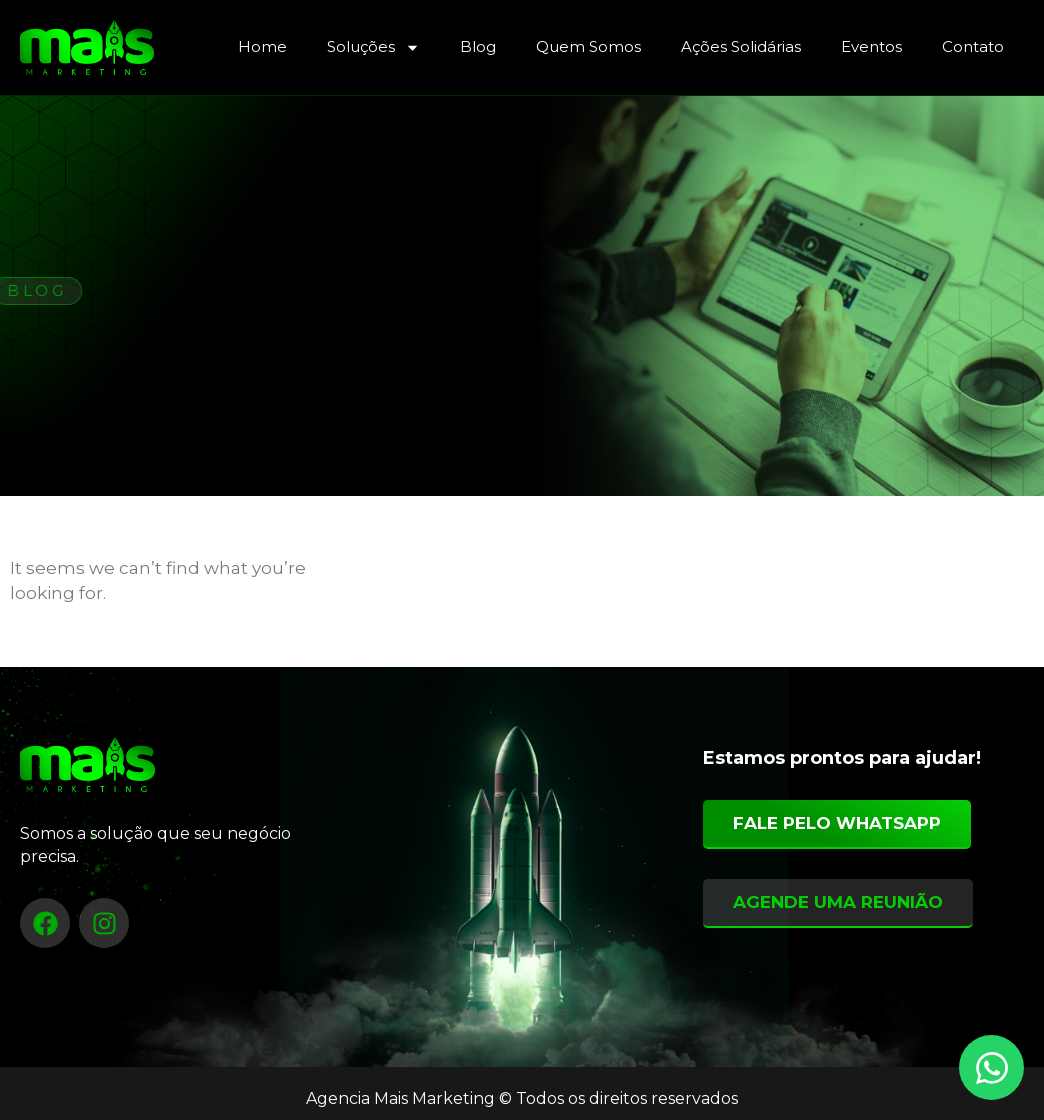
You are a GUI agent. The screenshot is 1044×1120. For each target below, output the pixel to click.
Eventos (871, 46)
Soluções (373, 47)
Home (262, 46)
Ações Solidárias (741, 46)
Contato (973, 46)
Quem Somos (588, 46)
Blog (478, 46)
